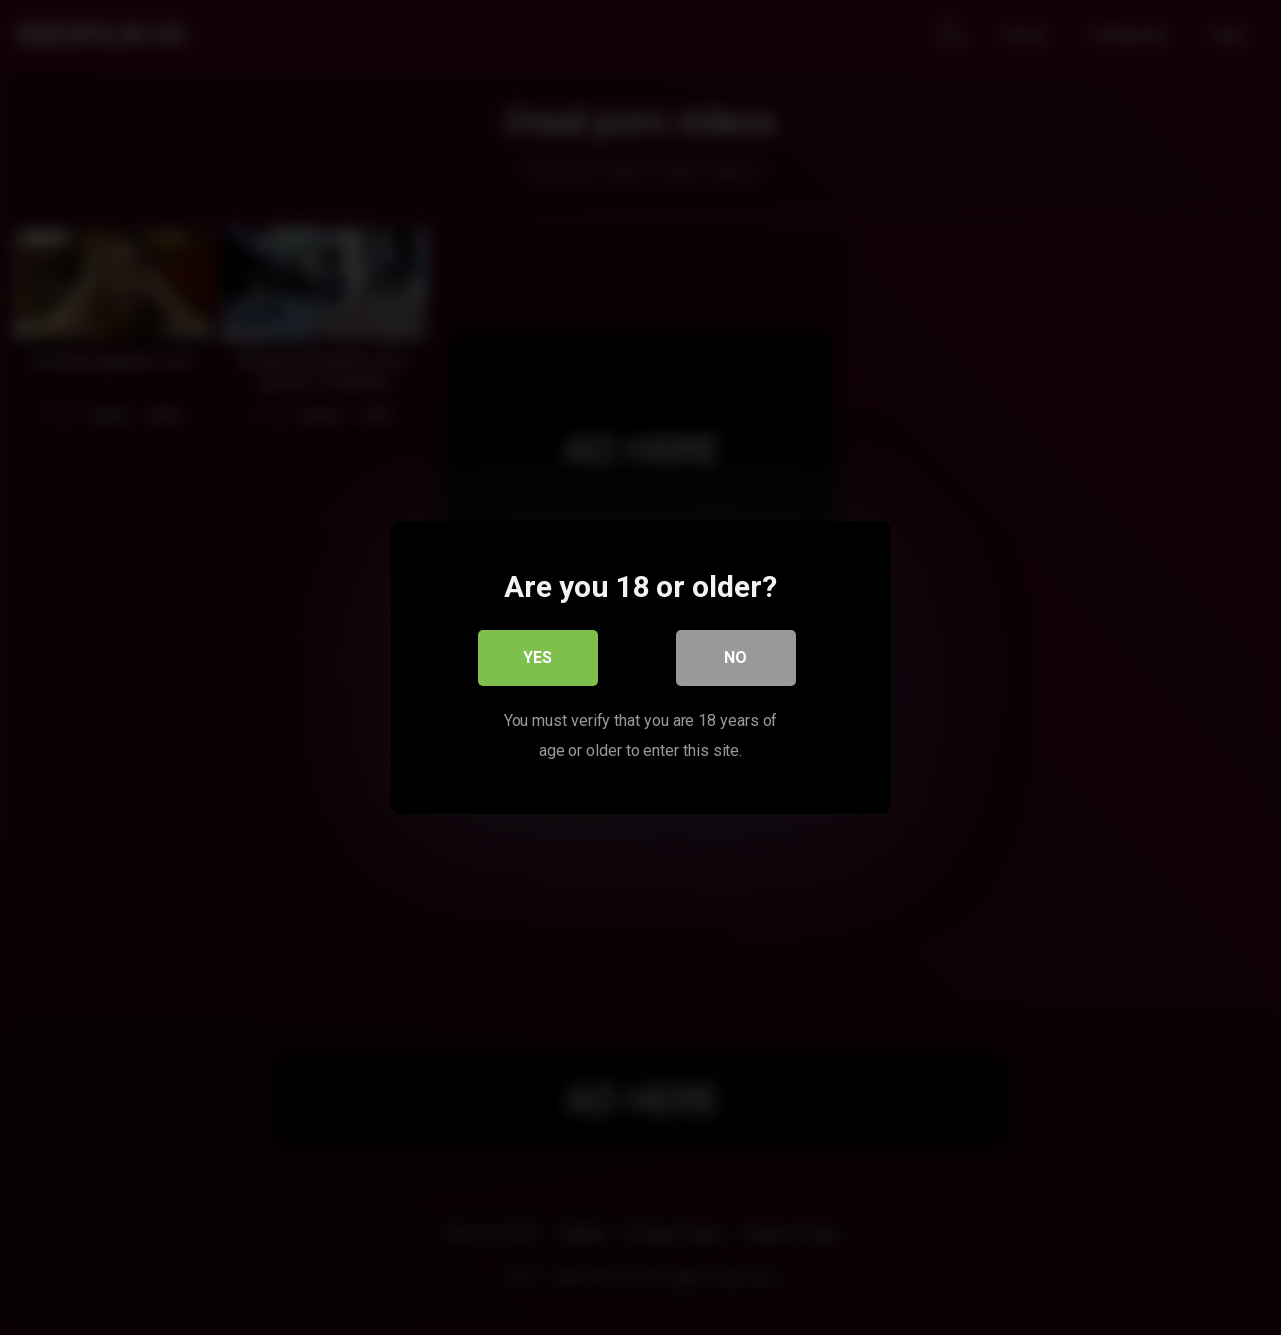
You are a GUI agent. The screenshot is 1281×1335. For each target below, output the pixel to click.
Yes (537, 657)
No (735, 657)
